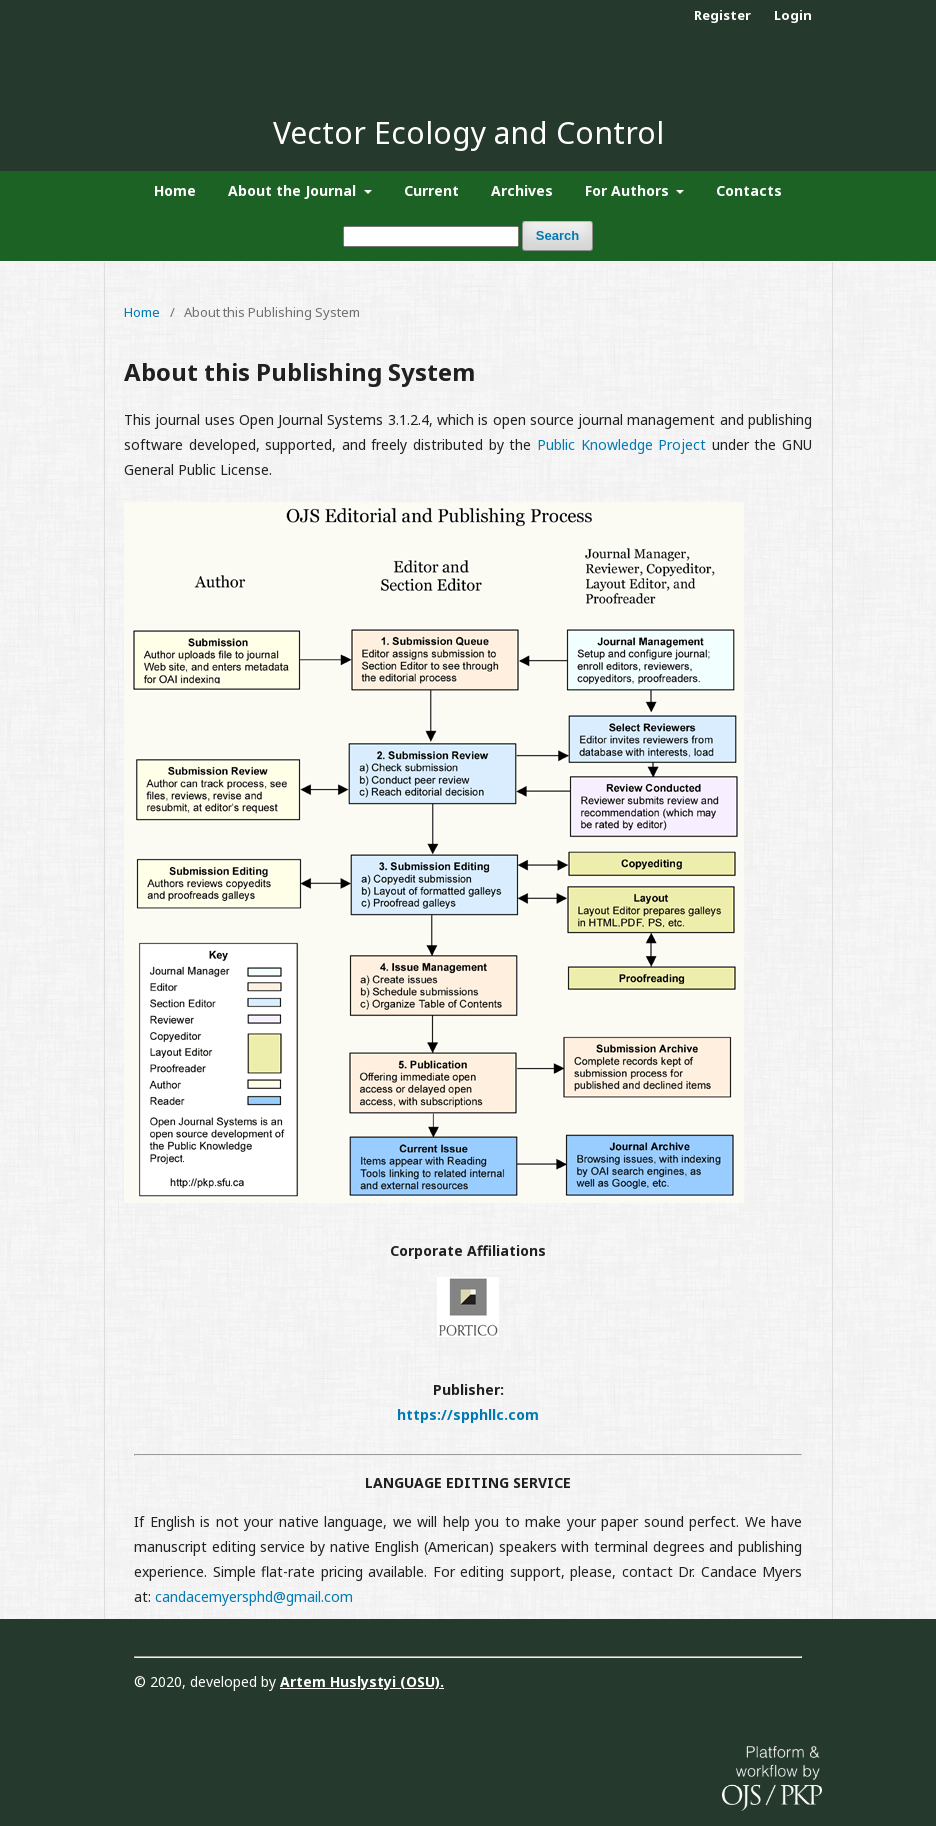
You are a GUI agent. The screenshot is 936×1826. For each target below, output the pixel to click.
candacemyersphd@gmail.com (254, 1596)
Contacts (749, 190)
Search (557, 235)
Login (793, 15)
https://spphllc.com (468, 1414)
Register (722, 15)
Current (431, 190)
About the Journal (294, 190)
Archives (522, 190)
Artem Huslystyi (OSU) (360, 1681)
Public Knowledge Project (621, 444)
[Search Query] (431, 236)
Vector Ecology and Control (468, 132)
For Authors (629, 190)
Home (175, 190)
